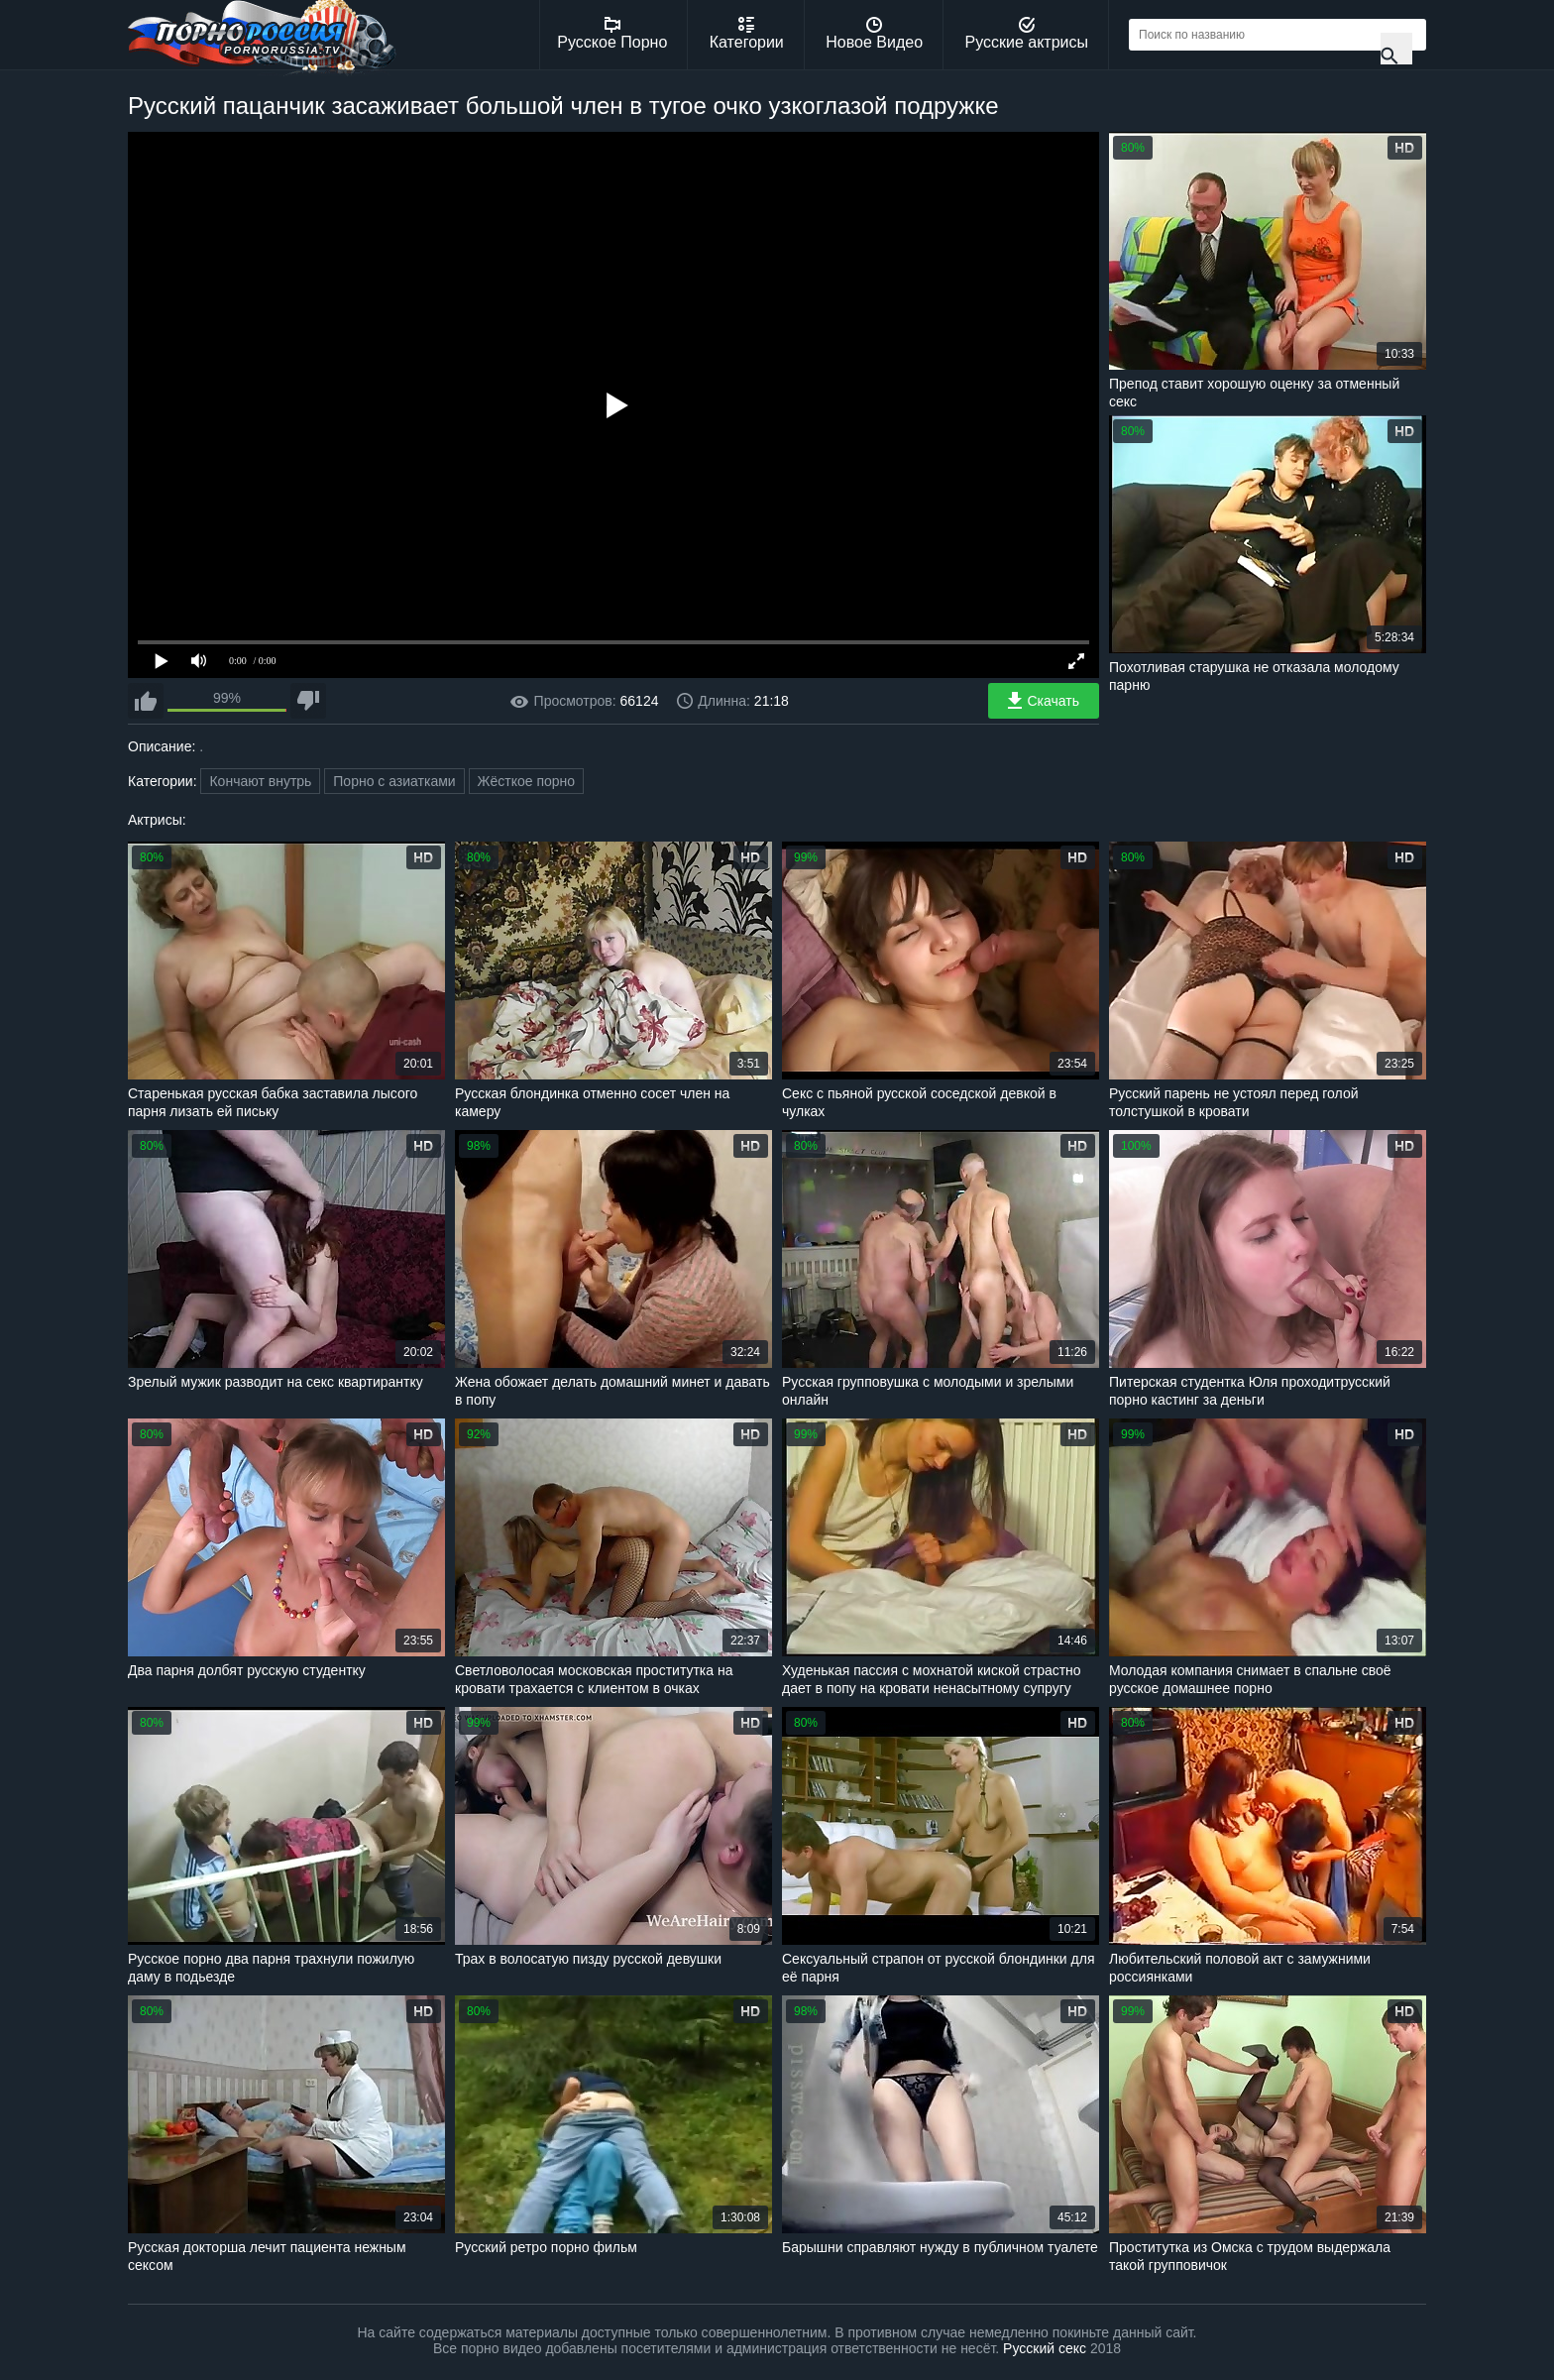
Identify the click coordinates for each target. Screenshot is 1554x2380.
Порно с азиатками (394, 781)
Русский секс (1044, 2348)
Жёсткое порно (527, 781)
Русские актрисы (1026, 34)
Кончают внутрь (260, 781)
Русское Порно (612, 34)
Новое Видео (874, 34)
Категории (747, 34)
